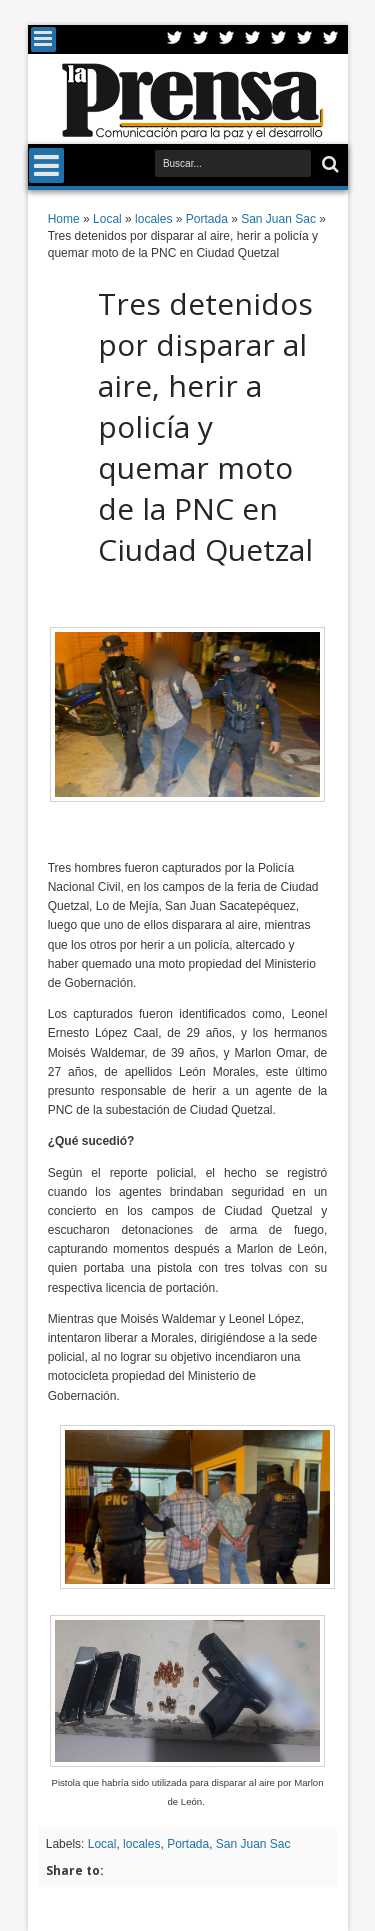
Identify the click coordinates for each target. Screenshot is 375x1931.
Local (102, 1844)
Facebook (201, 39)
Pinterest (331, 39)
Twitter (175, 39)
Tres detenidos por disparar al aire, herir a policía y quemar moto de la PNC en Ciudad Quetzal (205, 426)
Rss (253, 39)
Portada (188, 1844)
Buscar (328, 164)
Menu (43, 39)
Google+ (227, 39)
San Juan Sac (253, 1844)
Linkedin (279, 39)
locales (141, 1844)
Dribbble (305, 39)
